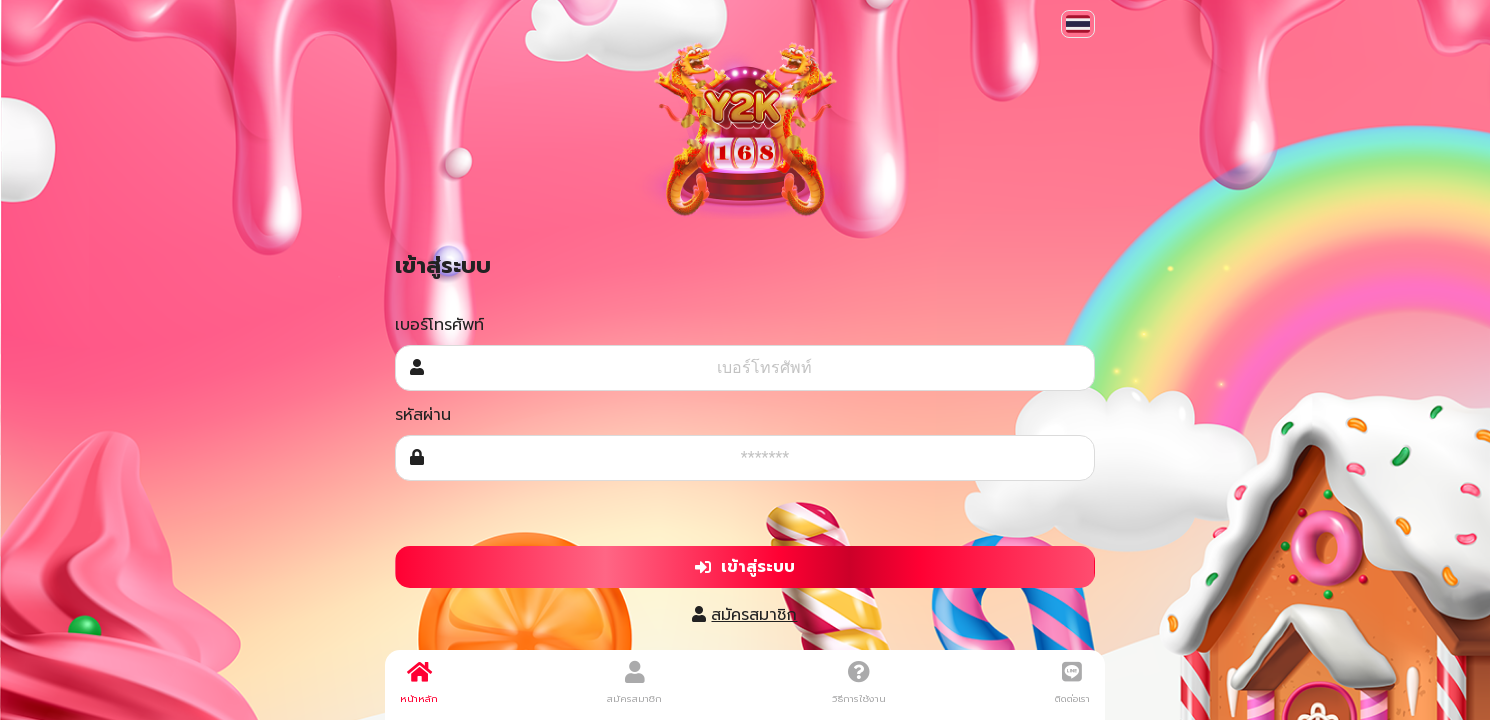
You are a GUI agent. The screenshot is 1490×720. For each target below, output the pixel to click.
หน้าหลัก (419, 683)
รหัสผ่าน (423, 415)
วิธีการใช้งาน (859, 683)
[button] (1078, 24)
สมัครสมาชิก (754, 615)
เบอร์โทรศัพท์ (439, 325)
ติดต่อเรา (1072, 683)
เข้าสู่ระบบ (745, 567)
